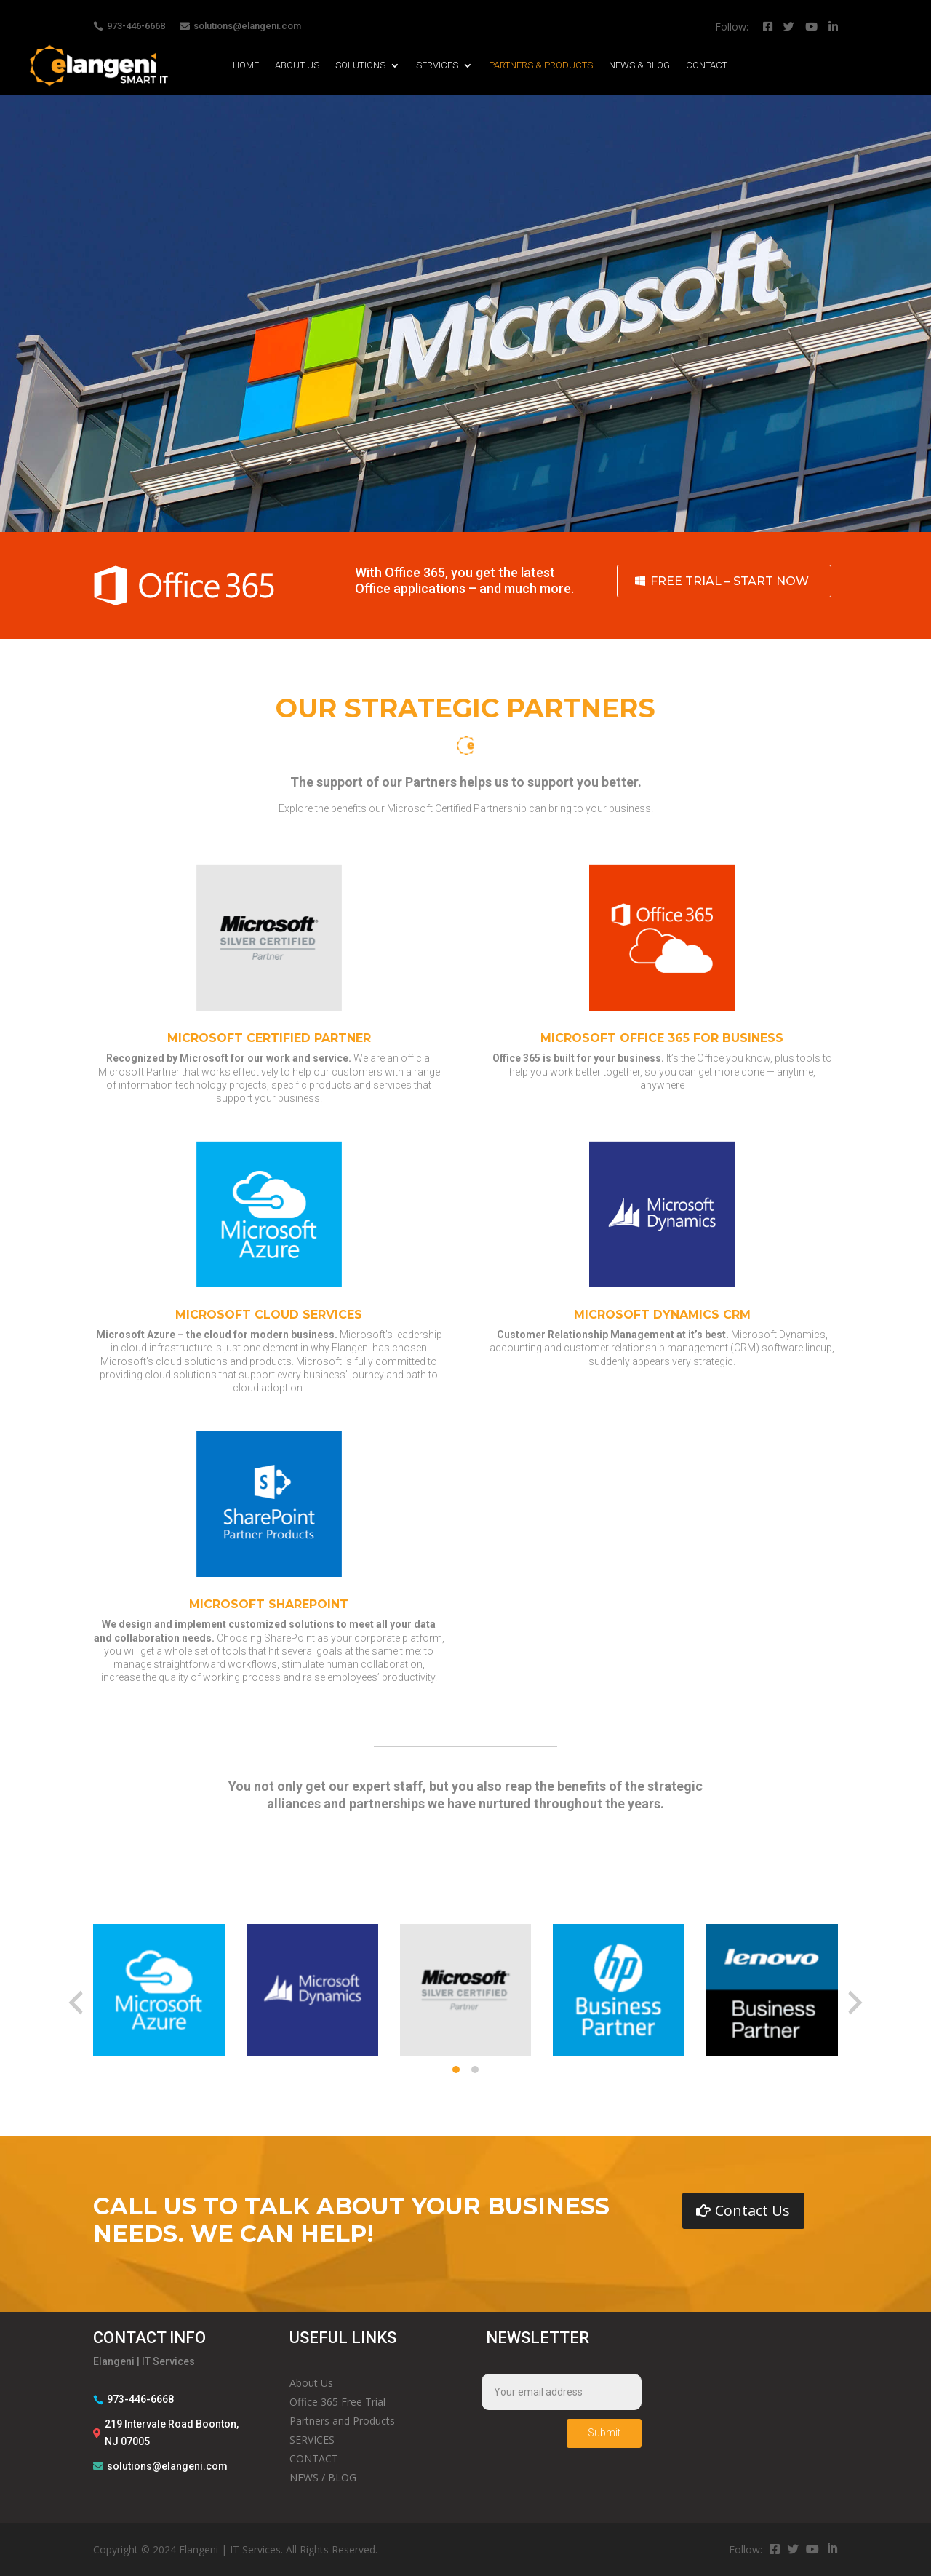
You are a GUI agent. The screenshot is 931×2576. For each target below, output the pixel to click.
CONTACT (706, 65)
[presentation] (75, 2002)
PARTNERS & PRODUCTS (541, 65)
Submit (604, 2432)
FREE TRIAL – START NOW (729, 581)
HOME (246, 65)
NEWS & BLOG (639, 65)
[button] (456, 2069)
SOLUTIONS (360, 65)
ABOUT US (297, 65)
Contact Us (752, 2210)
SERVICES (437, 65)
